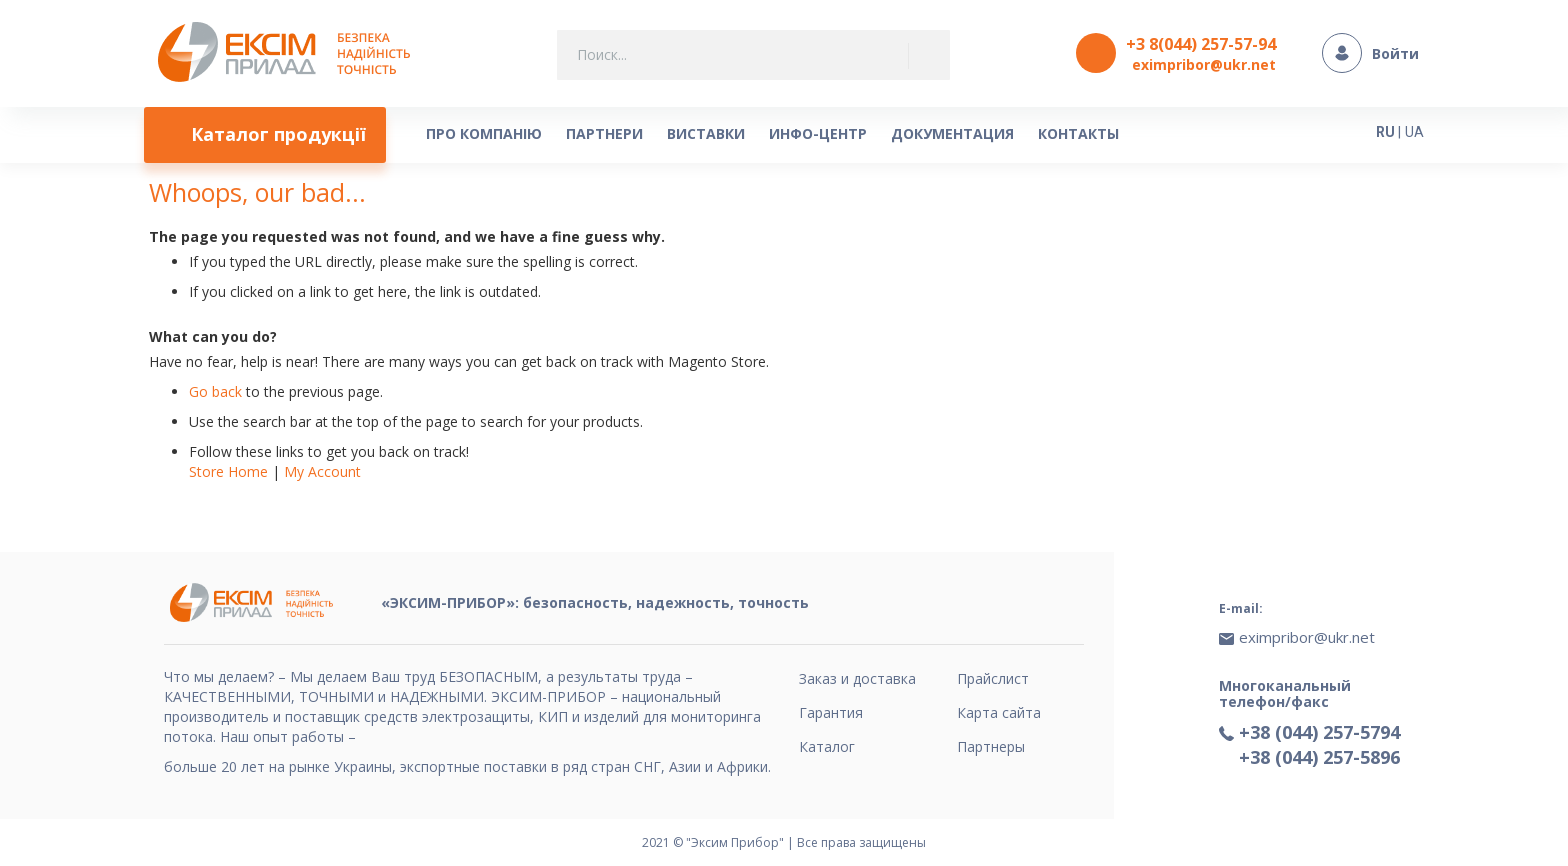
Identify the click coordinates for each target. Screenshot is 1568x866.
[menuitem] (265, 135)
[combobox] (753, 55)
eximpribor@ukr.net (1204, 64)
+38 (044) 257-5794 (1319, 732)
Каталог (827, 746)
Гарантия (831, 712)
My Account (322, 471)
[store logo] (289, 53)
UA (1414, 132)
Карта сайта (999, 712)
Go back (215, 391)
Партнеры (991, 746)
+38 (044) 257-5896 (1319, 757)
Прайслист (993, 678)
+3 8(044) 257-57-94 (1201, 44)
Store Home (228, 471)
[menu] (729, 135)
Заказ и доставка (857, 678)
